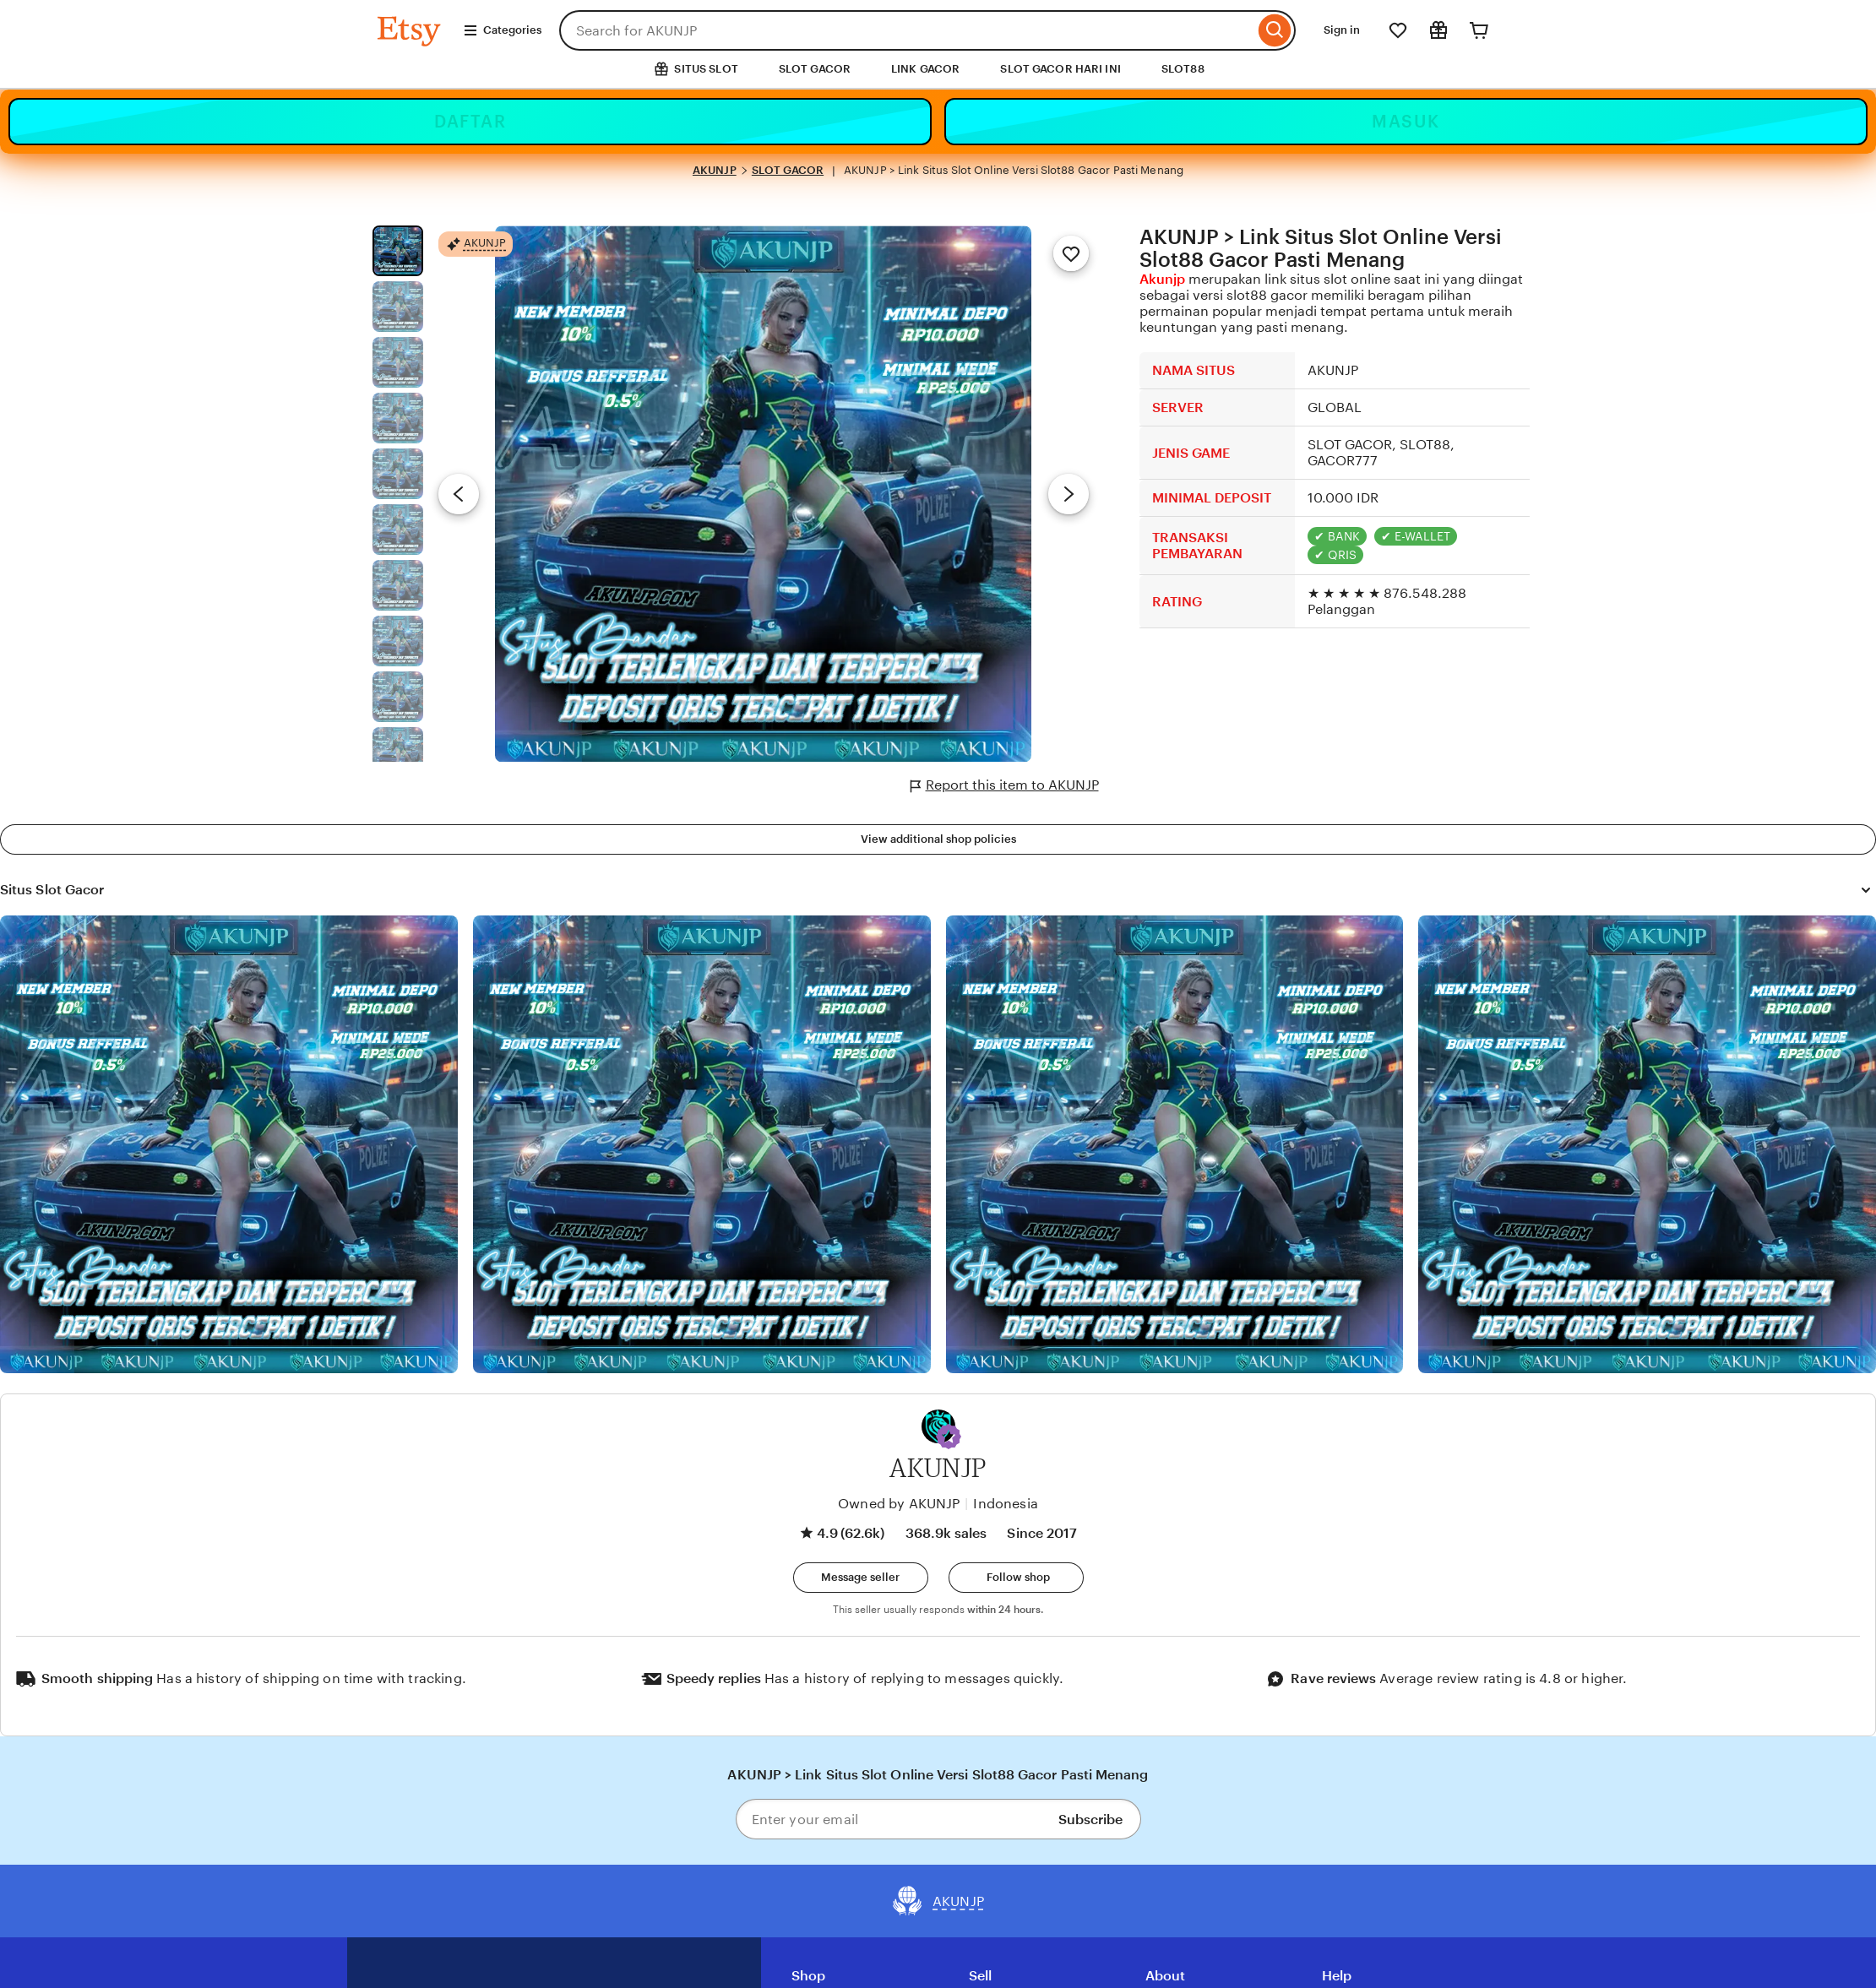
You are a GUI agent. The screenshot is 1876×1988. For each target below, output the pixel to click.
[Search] (1275, 30)
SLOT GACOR (815, 68)
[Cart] (1479, 30)
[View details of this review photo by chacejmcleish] (702, 1144)
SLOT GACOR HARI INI (1060, 68)
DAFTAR (470, 121)
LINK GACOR (925, 68)
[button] (948, 1436)
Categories (502, 30)
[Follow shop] (1016, 1577)
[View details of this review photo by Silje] (1175, 1144)
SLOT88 (1182, 68)
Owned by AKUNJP (899, 1504)
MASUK (1406, 121)
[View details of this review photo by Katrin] (1647, 1144)
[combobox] (906, 30)
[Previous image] (458, 494)
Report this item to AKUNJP (1005, 785)
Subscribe (1090, 1819)
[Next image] (1068, 494)
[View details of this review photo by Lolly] (229, 1144)
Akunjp (1162, 279)
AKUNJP (715, 170)
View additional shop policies (938, 839)
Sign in (1342, 30)
